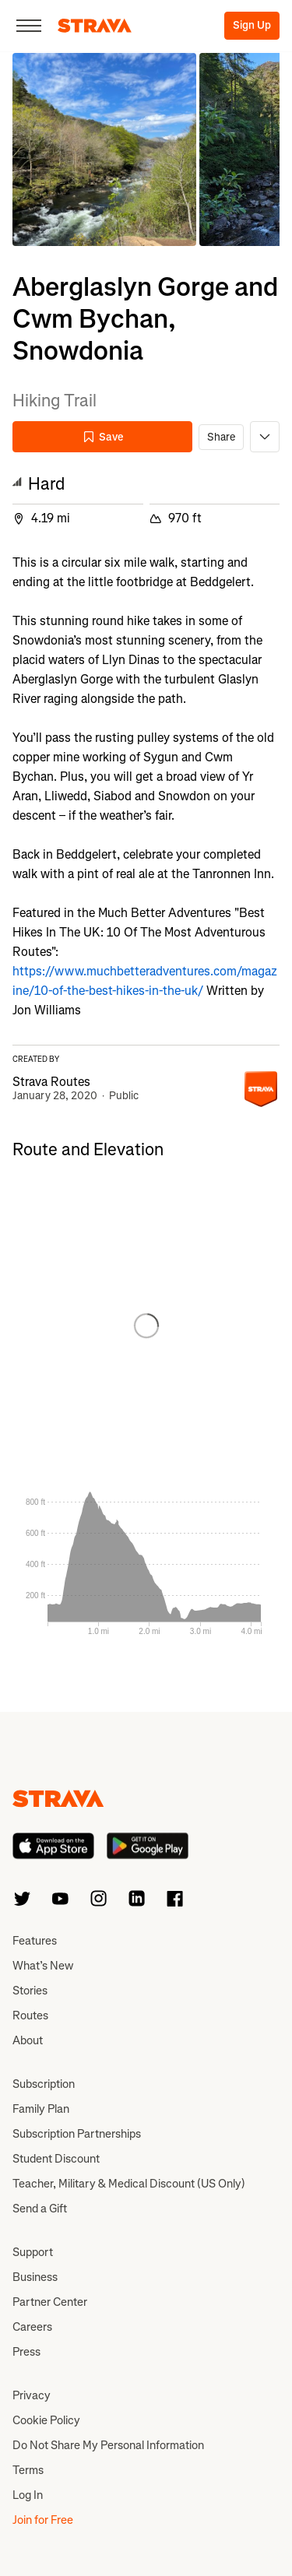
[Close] (28, 25)
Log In (27, 2495)
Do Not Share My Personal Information (108, 2445)
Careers (32, 2327)
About (27, 2040)
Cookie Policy (46, 2420)
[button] (104, 149)
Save (103, 437)
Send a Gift (39, 2208)
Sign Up (252, 25)
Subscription (43, 2084)
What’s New (42, 1965)
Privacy (31, 2395)
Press (26, 2352)
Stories (29, 1990)
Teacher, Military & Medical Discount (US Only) (128, 2183)
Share (221, 437)
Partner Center (49, 2302)
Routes (30, 2015)
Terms (28, 2470)
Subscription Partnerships (76, 2134)
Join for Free (42, 2520)
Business (35, 2277)
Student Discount (56, 2159)
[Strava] (95, 25)
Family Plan (40, 2109)
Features (34, 1941)
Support (32, 2252)
